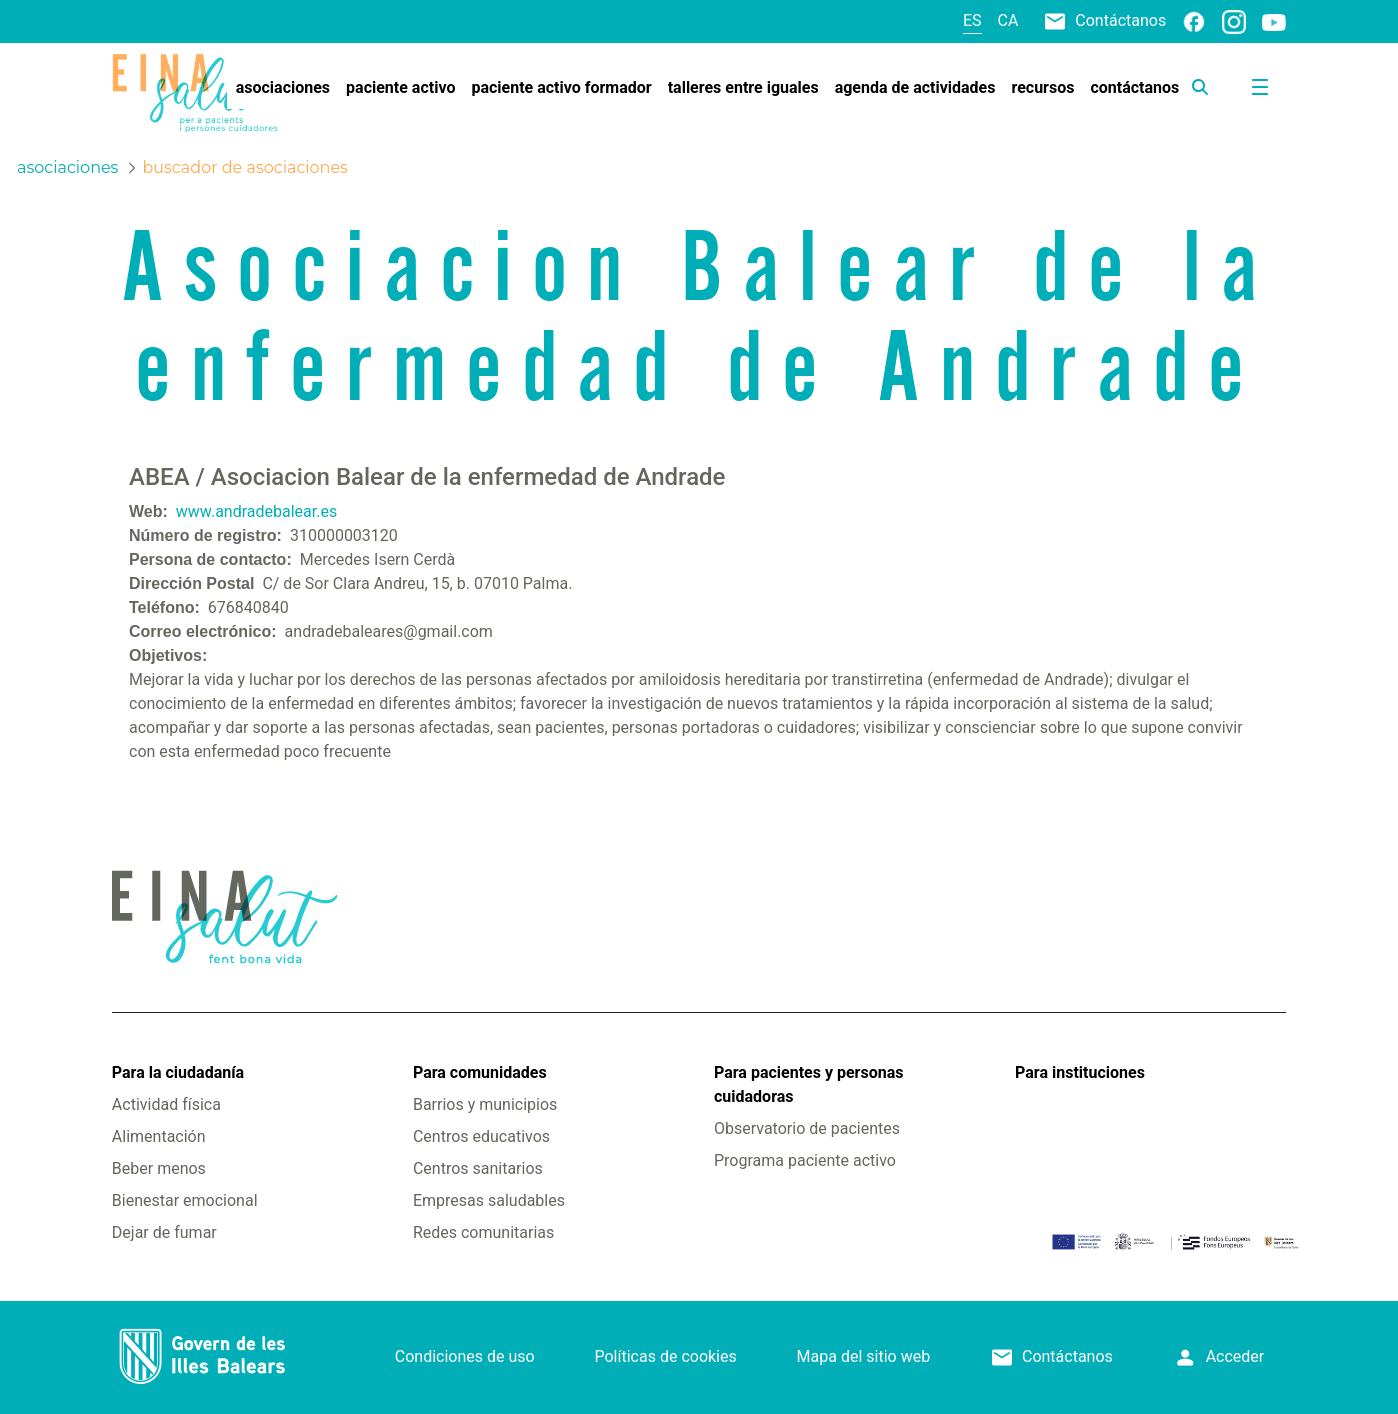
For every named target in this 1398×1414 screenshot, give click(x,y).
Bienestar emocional (185, 1200)
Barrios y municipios (485, 1104)
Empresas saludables (489, 1200)
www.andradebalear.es (256, 511)
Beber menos (159, 1168)
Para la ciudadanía (178, 1072)
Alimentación (159, 1136)
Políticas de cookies (666, 1356)
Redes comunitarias (483, 1232)
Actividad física (166, 1104)
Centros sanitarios (478, 1168)
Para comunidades (480, 1072)
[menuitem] (283, 88)
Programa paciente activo (805, 1160)
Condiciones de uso (465, 1356)
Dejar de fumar (164, 1232)
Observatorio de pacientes (807, 1128)
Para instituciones (1080, 1072)
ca (1008, 20)
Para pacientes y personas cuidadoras (808, 1084)
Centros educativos (481, 1136)
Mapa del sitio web (864, 1356)
